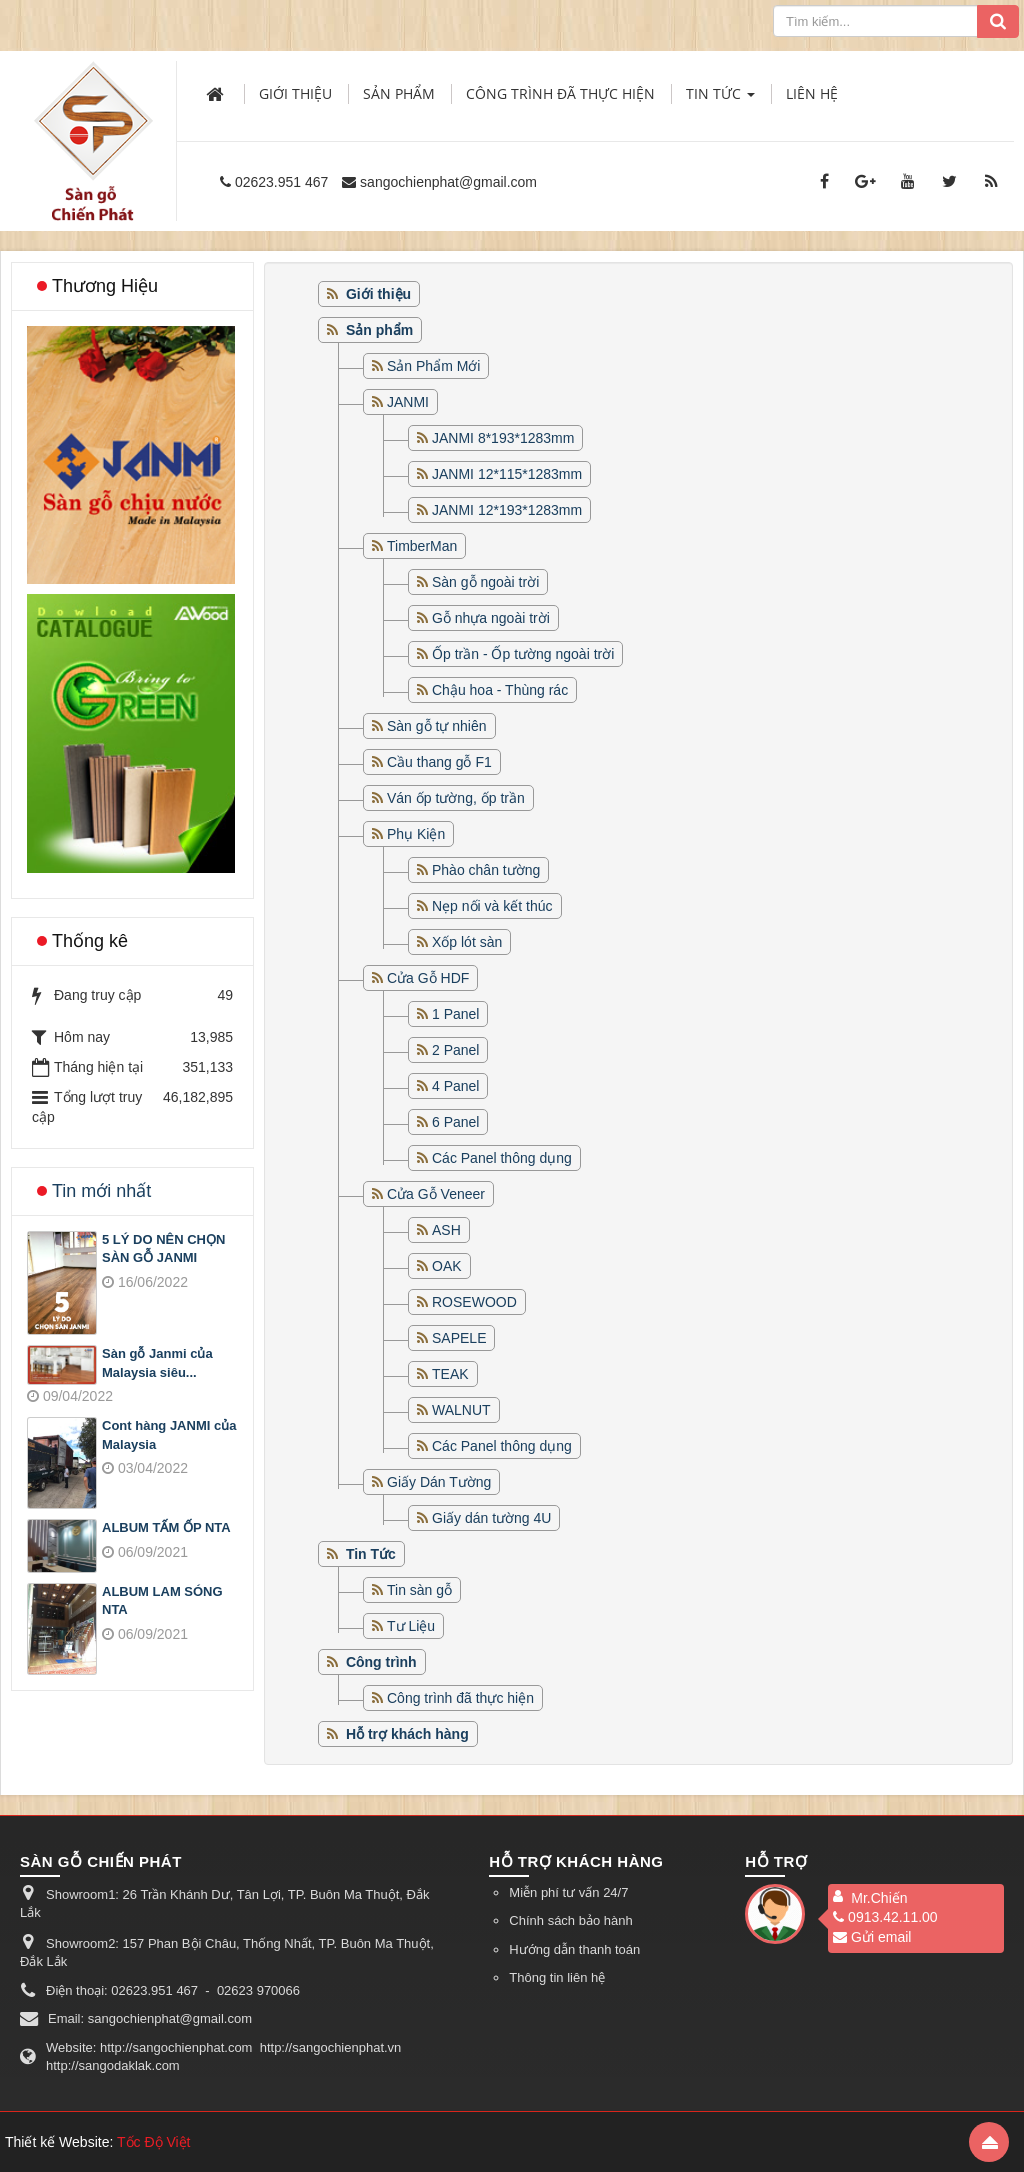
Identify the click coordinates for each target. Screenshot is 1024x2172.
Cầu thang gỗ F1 (439, 762)
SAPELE (459, 1338)
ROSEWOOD (474, 1302)
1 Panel (455, 1014)
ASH (446, 1230)
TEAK (450, 1374)
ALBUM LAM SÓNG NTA (162, 1601)
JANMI (408, 402)
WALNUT (461, 1410)
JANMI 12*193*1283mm (507, 510)
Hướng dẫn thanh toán (574, 1949)
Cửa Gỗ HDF (428, 978)
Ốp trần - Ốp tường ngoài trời (523, 654)
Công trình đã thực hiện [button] (560, 93)
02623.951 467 (281, 182)
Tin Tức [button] (720, 99)
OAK (447, 1266)
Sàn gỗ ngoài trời (485, 582)
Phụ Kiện (416, 834)
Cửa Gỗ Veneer (436, 1194)
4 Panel (455, 1086)
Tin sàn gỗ (419, 1590)
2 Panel (455, 1050)
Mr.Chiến (879, 1898)
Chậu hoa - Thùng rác (500, 690)
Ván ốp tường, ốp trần (456, 798)
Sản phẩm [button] (399, 93)
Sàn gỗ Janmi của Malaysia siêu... (157, 1363)
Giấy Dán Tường (439, 1482)
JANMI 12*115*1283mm (507, 474)
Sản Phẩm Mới (433, 366)
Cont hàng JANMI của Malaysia (169, 1435)
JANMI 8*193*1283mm (503, 438)
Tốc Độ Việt (154, 2142)
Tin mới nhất (101, 1191)
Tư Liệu (411, 1626)
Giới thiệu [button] (295, 93)
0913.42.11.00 (885, 1917)
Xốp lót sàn (467, 942)
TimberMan (422, 546)
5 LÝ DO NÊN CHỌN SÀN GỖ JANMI (163, 1249)
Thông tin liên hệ (557, 1977)
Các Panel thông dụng (502, 1158)
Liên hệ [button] (812, 93)
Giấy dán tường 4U (491, 1518)
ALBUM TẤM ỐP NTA (166, 1527)
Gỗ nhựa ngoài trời (491, 618)
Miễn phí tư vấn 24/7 (568, 1892)
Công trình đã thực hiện (460, 1698)
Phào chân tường (486, 870)
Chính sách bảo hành (570, 1920)
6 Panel (455, 1122)
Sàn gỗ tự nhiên (437, 726)
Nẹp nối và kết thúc (492, 906)
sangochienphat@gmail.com (448, 182)
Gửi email (872, 1937)
